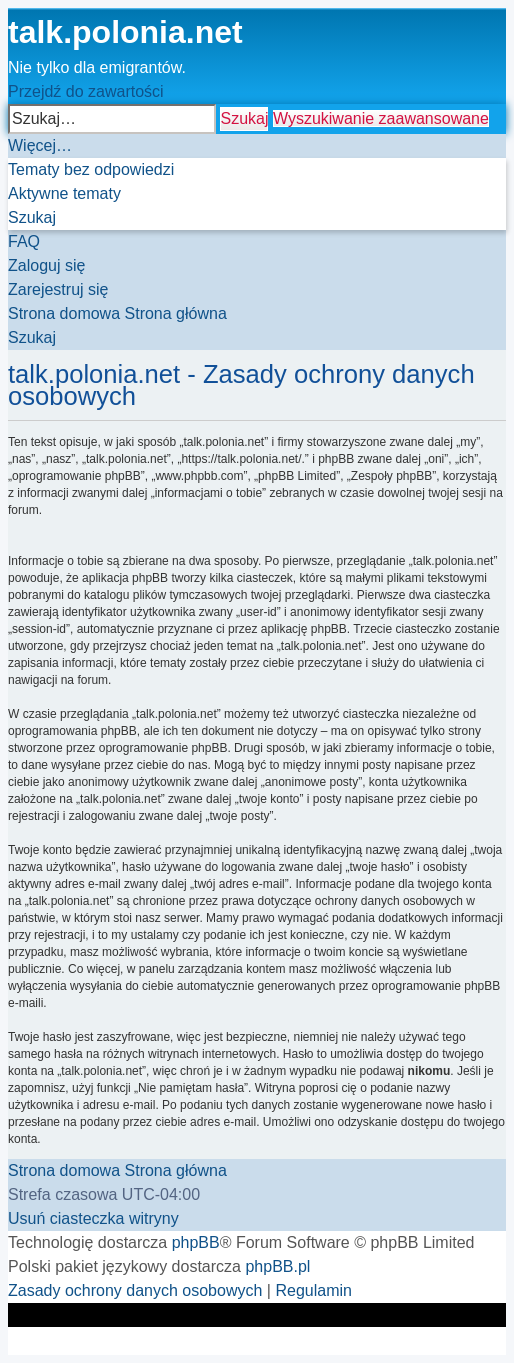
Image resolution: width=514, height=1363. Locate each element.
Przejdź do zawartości (86, 91)
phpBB (196, 1242)
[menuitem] (91, 169)
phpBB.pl (277, 1266)
